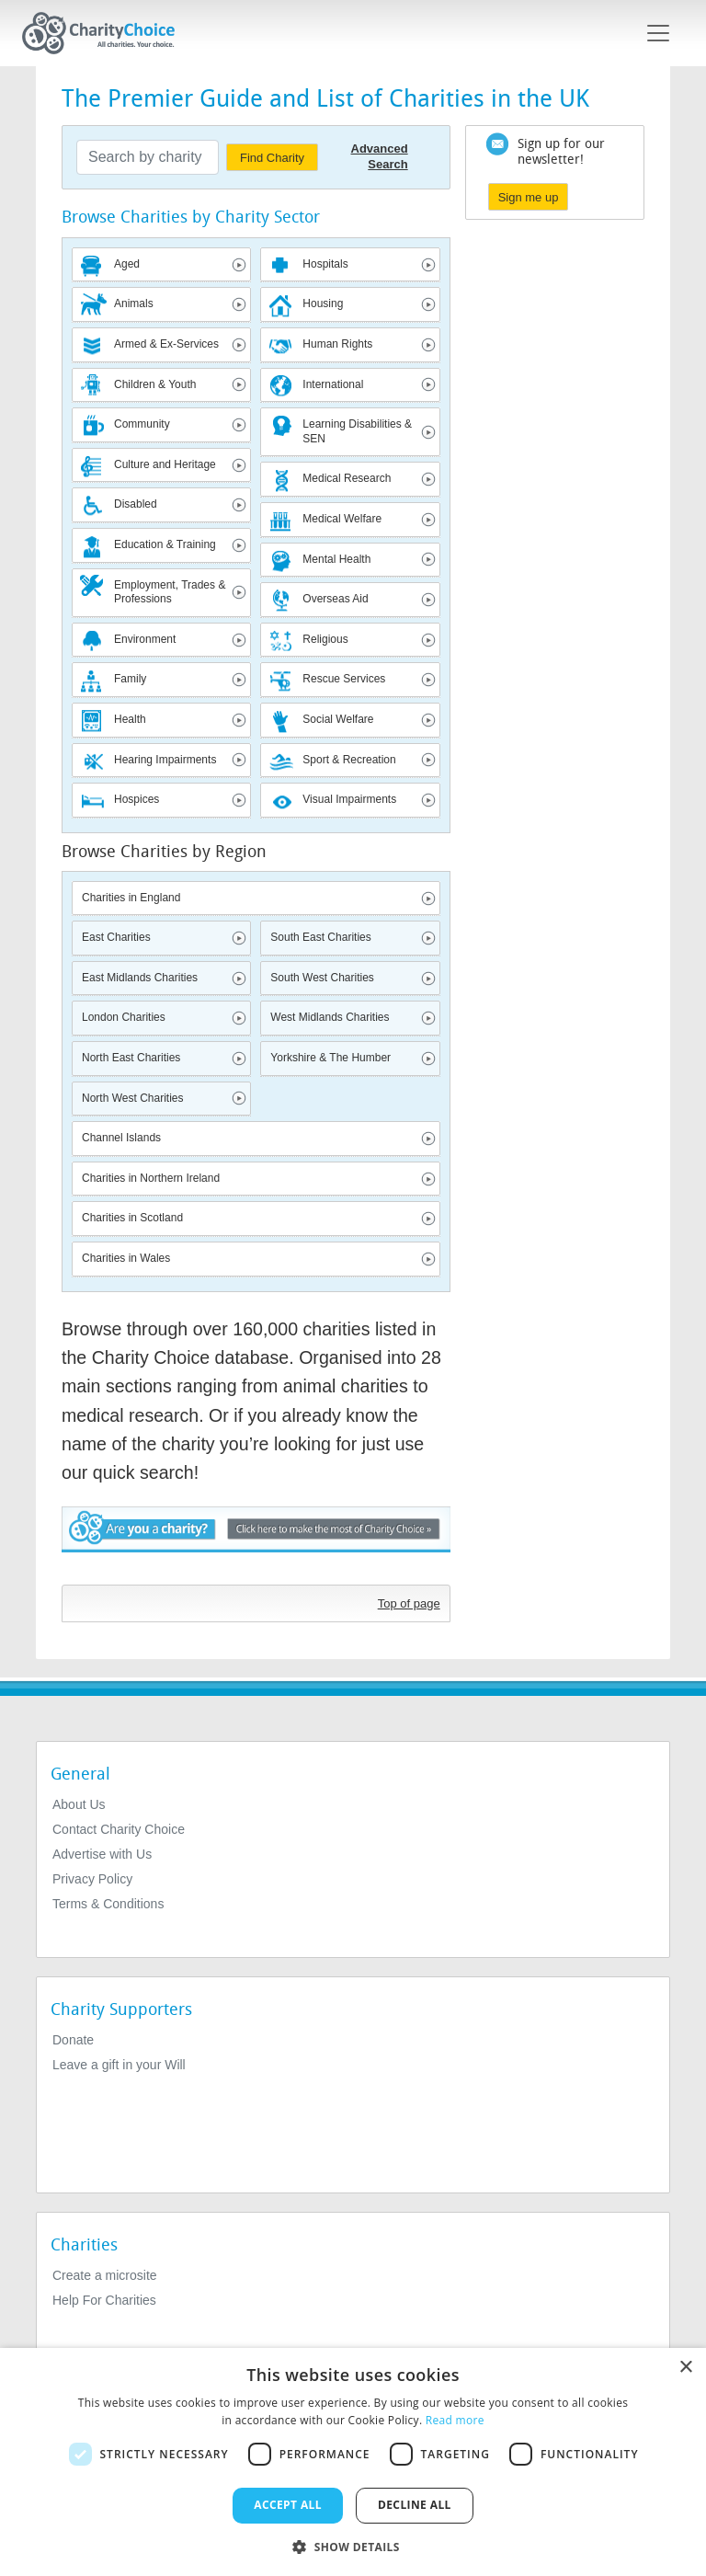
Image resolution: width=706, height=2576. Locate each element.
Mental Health (336, 559)
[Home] (105, 33)
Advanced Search (379, 156)
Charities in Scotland (132, 1217)
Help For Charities (104, 2300)
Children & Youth (155, 384)
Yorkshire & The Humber (330, 1057)
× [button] (685, 2368)
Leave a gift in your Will (119, 2064)
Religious (324, 639)
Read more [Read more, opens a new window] (455, 2420)
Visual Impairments (349, 799)
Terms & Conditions (108, 1903)
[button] (353, 2545)
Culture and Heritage (165, 464)
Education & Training (165, 544)
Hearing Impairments (165, 759)
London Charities (123, 1017)
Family (130, 678)
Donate (73, 2039)
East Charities (116, 937)
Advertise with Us (102, 1854)
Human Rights (337, 344)
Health (130, 719)
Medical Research (346, 478)
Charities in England (131, 897)
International (332, 384)
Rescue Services (343, 678)
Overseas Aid (335, 598)
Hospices (136, 799)
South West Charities (322, 977)
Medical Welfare (341, 518)
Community (142, 424)
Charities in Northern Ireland (151, 1178)
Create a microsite (104, 2275)
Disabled (135, 504)
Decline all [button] (414, 2505)
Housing (322, 303)
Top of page (409, 1603)
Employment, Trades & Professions (169, 592)
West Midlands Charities (329, 1017)
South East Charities (320, 937)
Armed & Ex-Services (166, 344)
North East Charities (131, 1057)
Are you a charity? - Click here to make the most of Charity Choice (256, 1540)
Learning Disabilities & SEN (357, 431)
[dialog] (353, 2462)
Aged (127, 264)
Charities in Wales (126, 1258)
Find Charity (272, 158)
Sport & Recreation (348, 759)
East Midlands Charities (140, 977)
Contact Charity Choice (118, 1829)
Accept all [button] (288, 2505)
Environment (145, 639)
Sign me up (528, 197)
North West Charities (132, 1098)
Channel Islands (121, 1137)
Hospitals (324, 264)
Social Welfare (337, 719)
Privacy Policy (92, 1879)
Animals (134, 303)
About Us (79, 1804)
